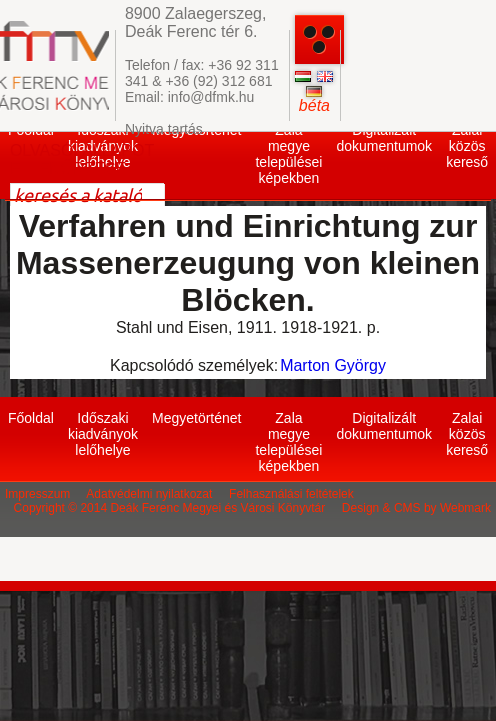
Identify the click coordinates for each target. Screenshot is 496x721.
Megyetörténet (197, 418)
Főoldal (31, 418)
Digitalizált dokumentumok (384, 138)
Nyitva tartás (164, 129)
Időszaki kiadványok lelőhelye (103, 434)
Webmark (465, 508)
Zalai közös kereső (467, 146)
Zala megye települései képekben (288, 154)
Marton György (333, 365)
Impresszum (37, 494)
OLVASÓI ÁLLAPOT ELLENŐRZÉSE (82, 159)
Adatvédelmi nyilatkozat (149, 494)
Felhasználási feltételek (291, 494)
